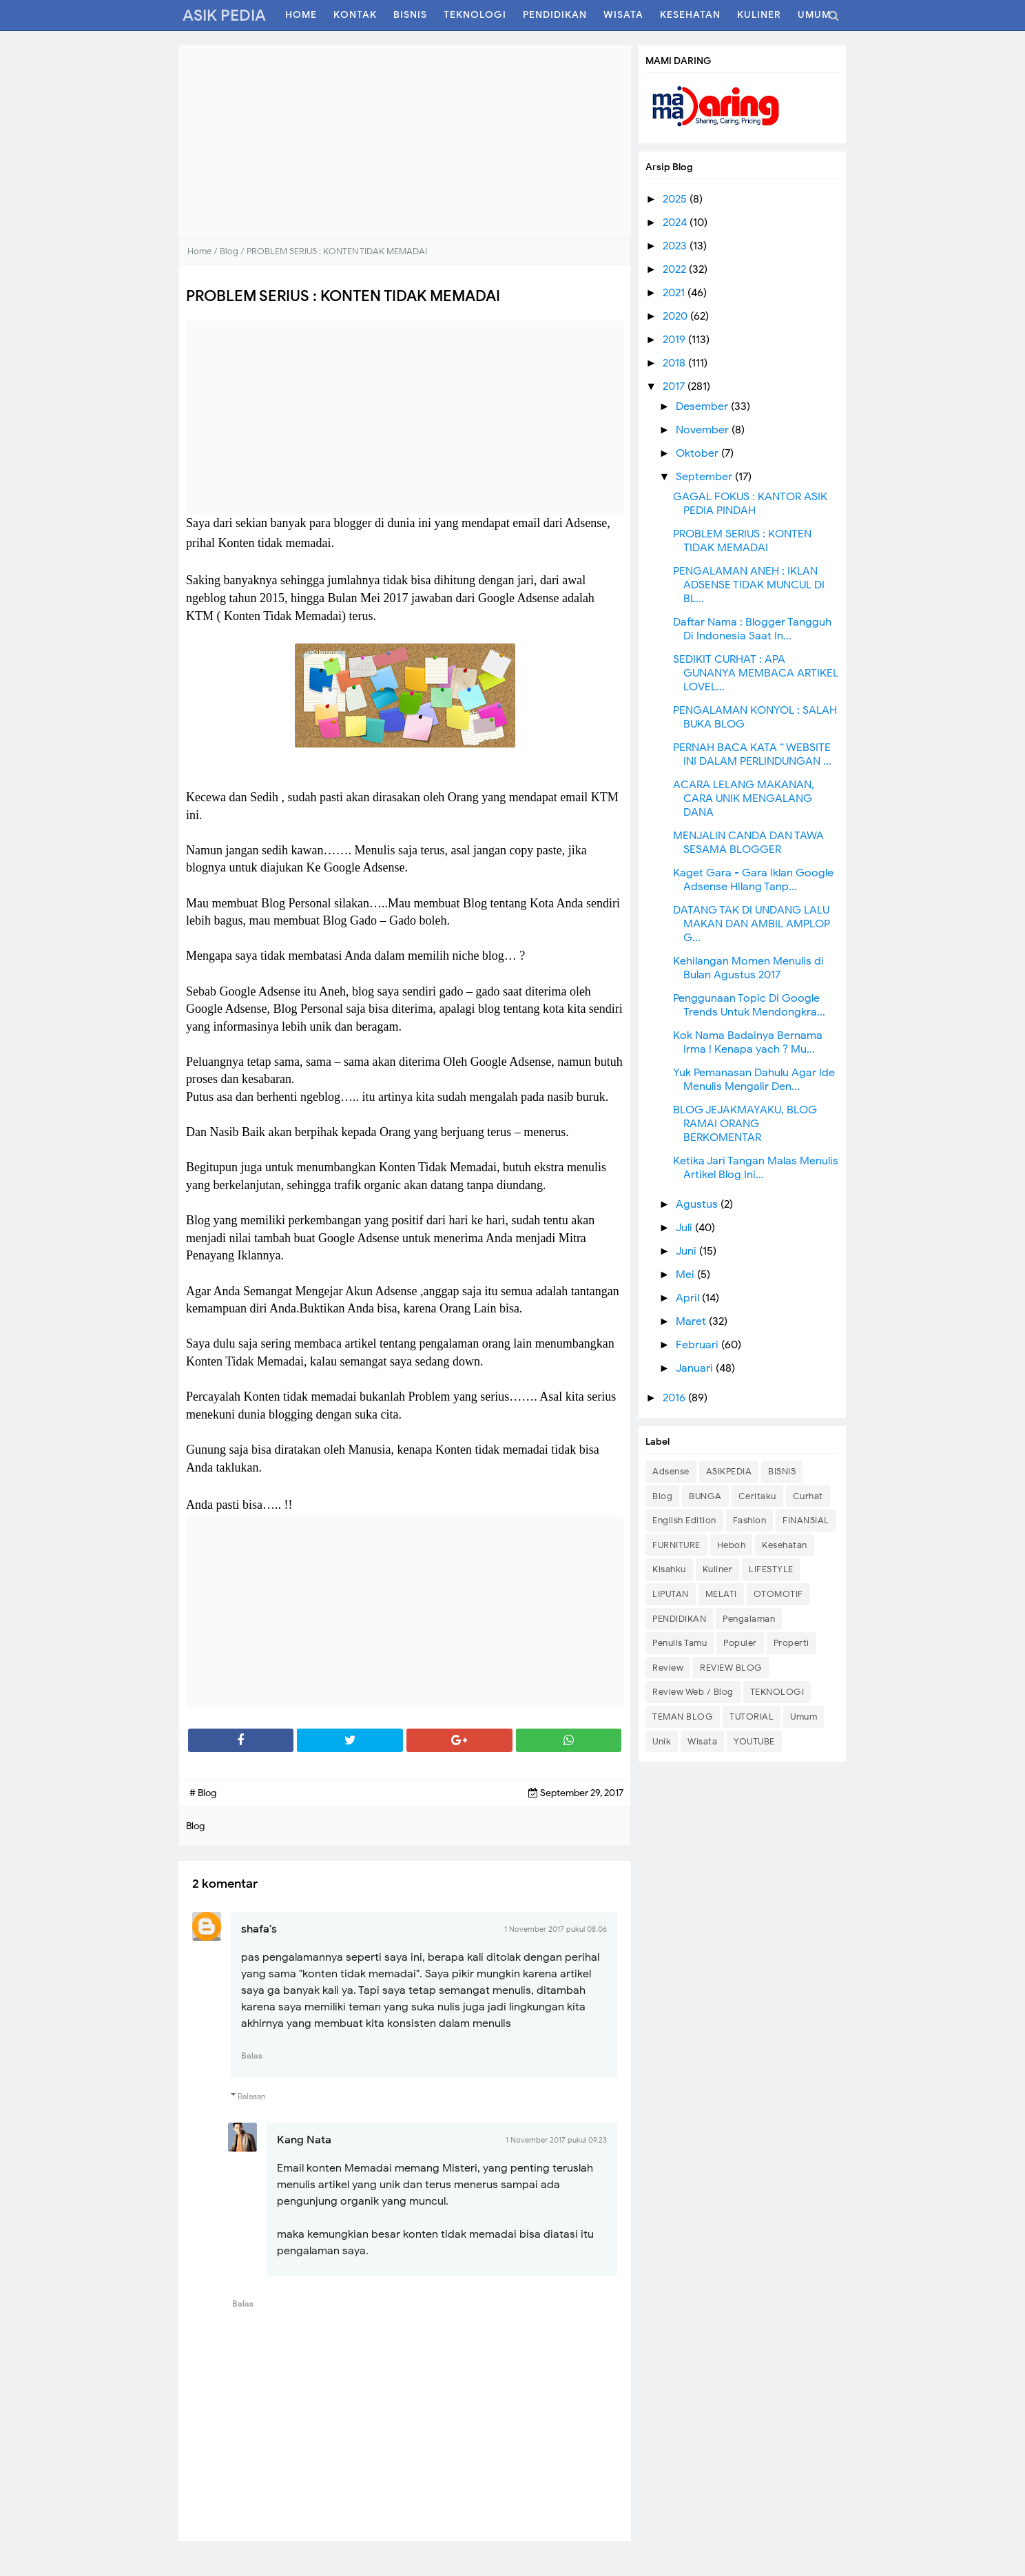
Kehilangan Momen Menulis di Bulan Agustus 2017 (748, 968)
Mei (686, 1274)
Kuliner (718, 1569)
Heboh (731, 1545)
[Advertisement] (404, 141)
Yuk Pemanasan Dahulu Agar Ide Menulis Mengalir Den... (754, 1079)
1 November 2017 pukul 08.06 (555, 1929)
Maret (692, 1321)
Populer (740, 1643)
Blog (662, 1496)
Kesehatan (784, 1545)
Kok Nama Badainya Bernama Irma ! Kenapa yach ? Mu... (747, 1042)
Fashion (750, 1520)
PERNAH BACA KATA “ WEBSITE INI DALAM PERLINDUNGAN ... (752, 754)
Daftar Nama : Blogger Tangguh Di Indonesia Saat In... (752, 629)
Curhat (808, 1496)
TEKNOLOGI (777, 1692)
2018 (675, 363)
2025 (676, 199)
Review (667, 1667)
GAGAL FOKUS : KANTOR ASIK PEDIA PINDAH (750, 503)
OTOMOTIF (778, 1594)
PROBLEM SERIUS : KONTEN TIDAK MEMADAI (742, 541)
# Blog (202, 1793)
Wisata (702, 1741)
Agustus (698, 1204)
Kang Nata (304, 2140)
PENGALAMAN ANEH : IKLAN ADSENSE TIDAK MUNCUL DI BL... (749, 585)
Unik (661, 1741)
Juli (685, 1228)
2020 (676, 316)
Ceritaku (757, 1496)
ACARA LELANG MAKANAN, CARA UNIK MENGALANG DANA (743, 798)
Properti (791, 1643)
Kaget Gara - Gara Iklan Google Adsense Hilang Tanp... (753, 880)
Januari (696, 1368)
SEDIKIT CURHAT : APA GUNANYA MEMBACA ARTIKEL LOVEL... (755, 673)
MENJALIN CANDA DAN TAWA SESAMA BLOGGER (748, 842)
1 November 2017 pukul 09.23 (556, 2140)
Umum (803, 1716)
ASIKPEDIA (729, 1471)
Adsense (671, 1471)
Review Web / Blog (693, 1692)
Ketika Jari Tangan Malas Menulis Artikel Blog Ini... (755, 1168)
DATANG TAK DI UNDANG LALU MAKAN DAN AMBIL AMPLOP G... (751, 924)
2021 (675, 293)
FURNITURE (676, 1545)
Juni (687, 1251)
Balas (251, 2055)
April (689, 1298)
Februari (698, 1345)
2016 (675, 1398)
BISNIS (782, 1471)
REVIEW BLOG (731, 1667)
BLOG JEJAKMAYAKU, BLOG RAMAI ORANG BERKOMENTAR (745, 1123)
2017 (675, 386)
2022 (676, 269)
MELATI (721, 1594)
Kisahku (669, 1569)
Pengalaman (749, 1619)
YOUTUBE (754, 1741)
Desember (703, 406)
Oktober (698, 453)
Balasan (252, 2096)
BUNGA (705, 1496)
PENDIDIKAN (679, 1619)
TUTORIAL (751, 1716)
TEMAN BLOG (682, 1716)
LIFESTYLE (771, 1569)
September (705, 477)
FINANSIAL (806, 1520)
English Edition (684, 1520)
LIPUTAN (670, 1594)
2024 (676, 222)
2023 (676, 246)
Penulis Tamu (679, 1643)
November (704, 430)
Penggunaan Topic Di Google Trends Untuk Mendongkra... (749, 1005)
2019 (675, 340)
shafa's (259, 1929)
